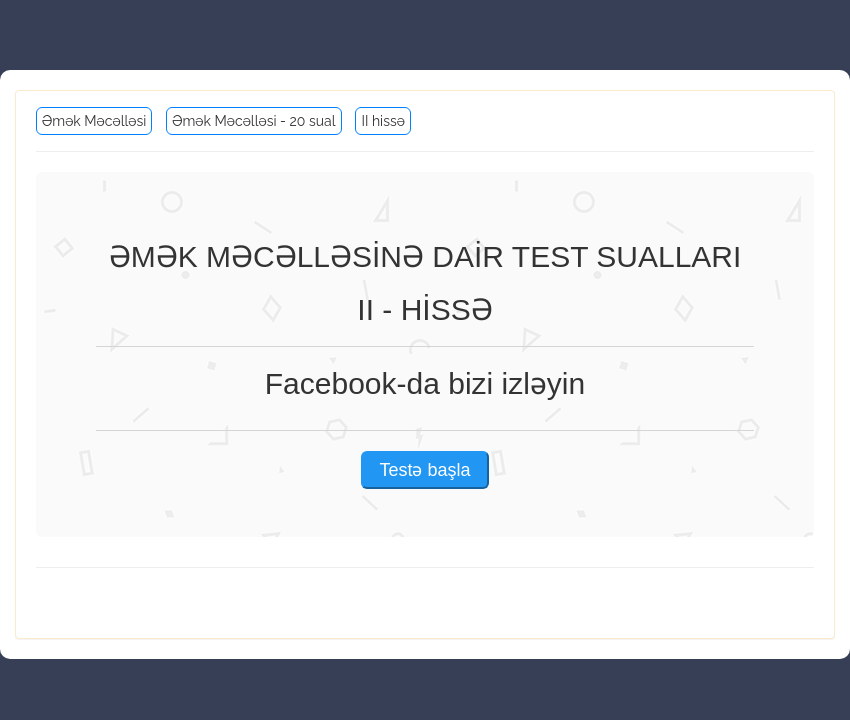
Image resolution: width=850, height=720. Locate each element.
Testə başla (424, 470)
